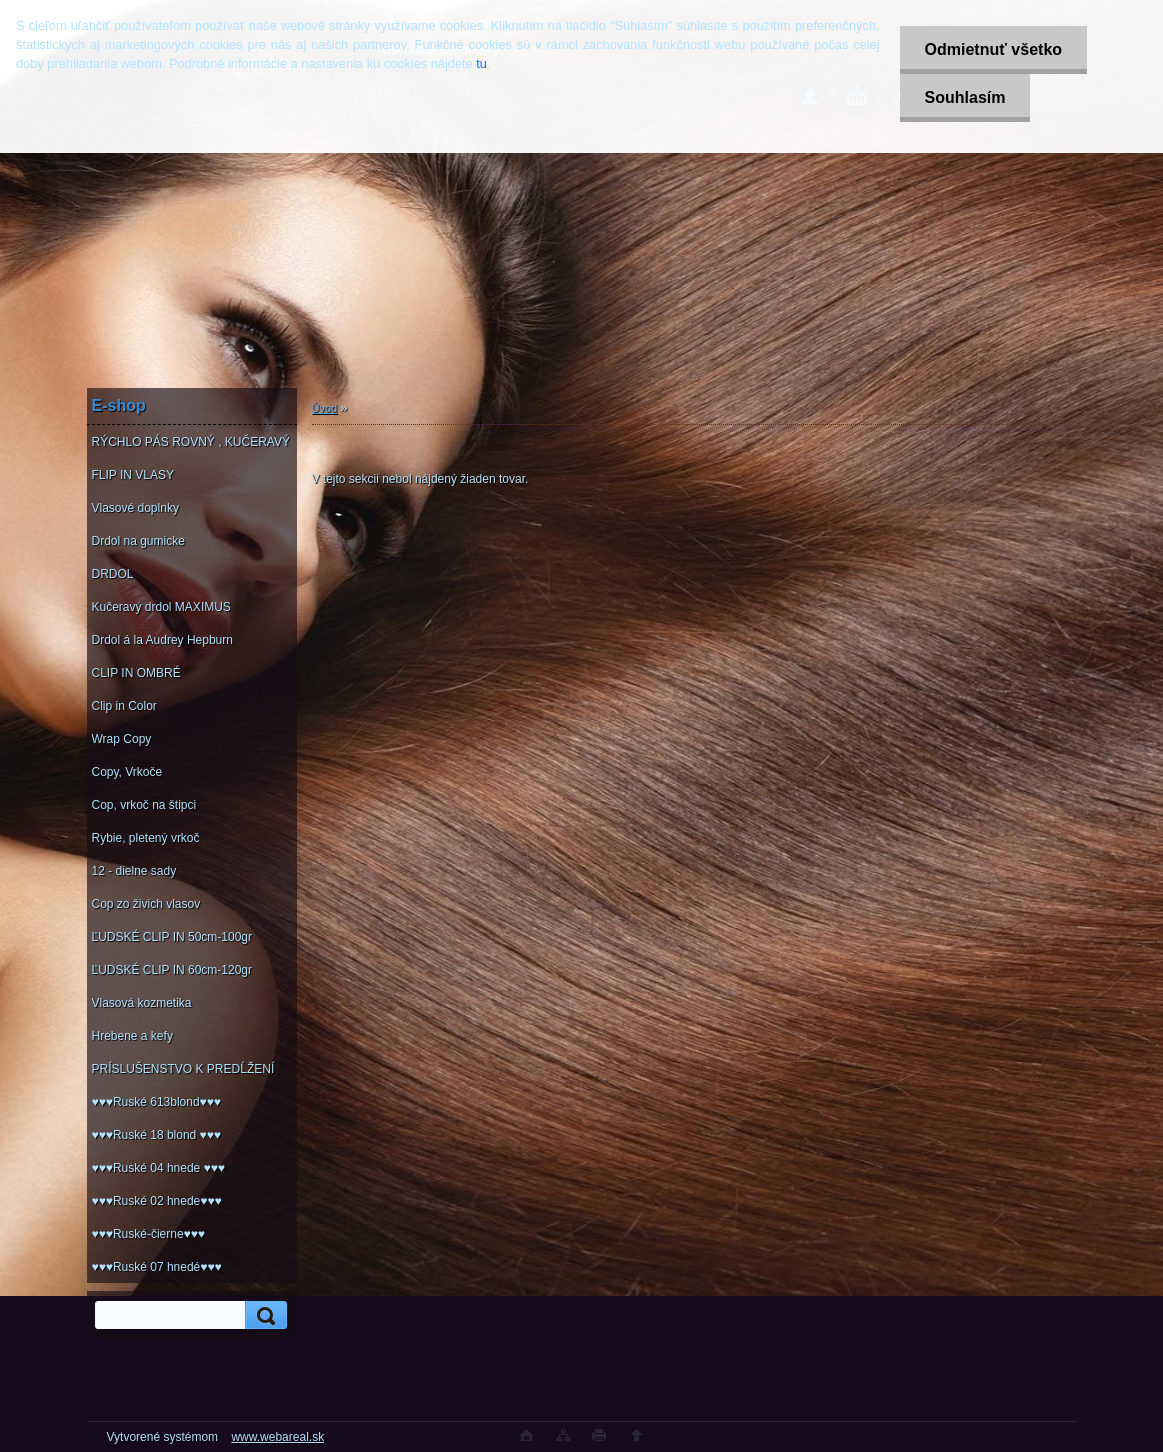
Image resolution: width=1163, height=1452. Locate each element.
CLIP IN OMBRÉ (136, 673)
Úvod (325, 408)
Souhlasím (965, 97)
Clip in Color (124, 706)
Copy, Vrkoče (127, 772)
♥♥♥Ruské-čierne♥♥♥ (148, 1234)
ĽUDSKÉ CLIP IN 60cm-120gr (172, 970)
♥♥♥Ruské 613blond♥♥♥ (156, 1102)
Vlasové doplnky (135, 508)
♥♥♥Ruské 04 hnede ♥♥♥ (158, 1168)
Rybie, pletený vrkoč (146, 838)
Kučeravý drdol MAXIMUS (161, 607)
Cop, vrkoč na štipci (144, 805)
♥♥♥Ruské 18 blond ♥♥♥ (156, 1135)
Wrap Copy (122, 739)
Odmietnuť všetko (993, 49)
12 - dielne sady (134, 871)
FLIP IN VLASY (133, 475)
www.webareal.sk (277, 1437)
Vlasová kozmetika (142, 1003)
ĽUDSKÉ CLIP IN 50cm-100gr (172, 937)
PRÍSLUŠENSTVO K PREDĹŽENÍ (183, 1069)
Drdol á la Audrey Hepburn (162, 640)
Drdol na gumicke (138, 541)
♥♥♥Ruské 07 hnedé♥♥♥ (157, 1267)
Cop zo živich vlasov (146, 904)
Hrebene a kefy (132, 1036)
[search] (263, 1315)
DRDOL (113, 574)
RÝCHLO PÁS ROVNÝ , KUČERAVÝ (191, 442)
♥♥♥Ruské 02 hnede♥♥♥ (157, 1201)
